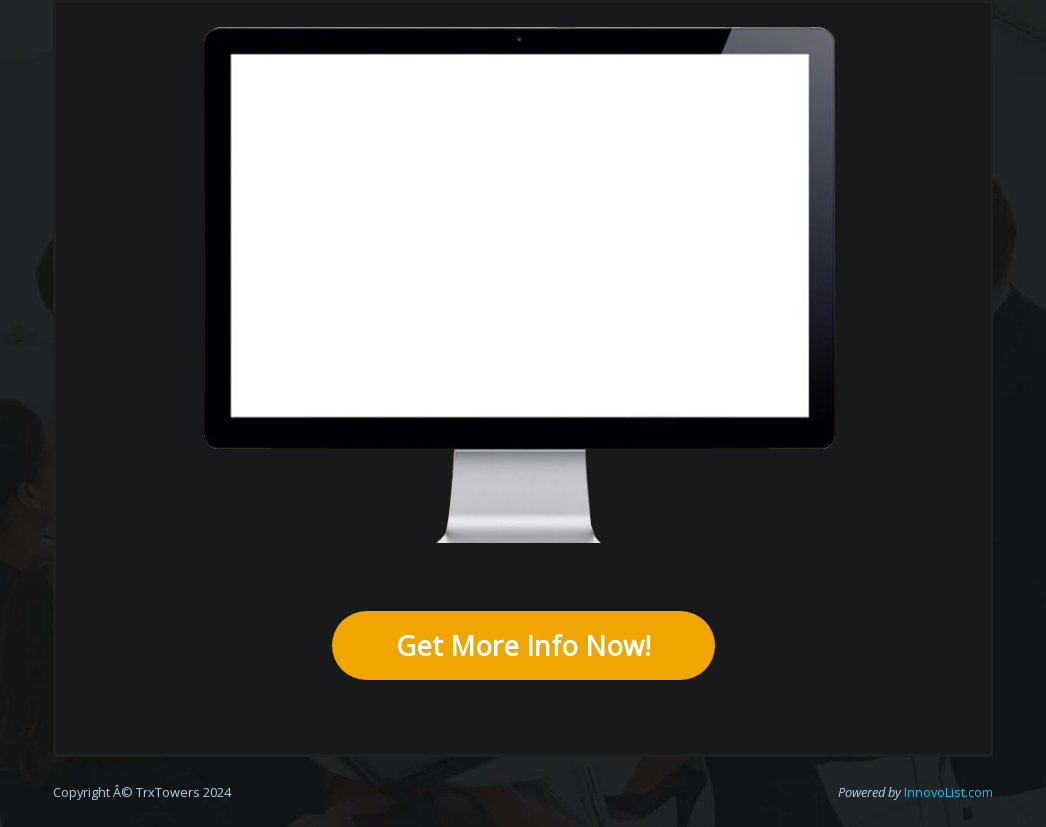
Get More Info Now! (523, 645)
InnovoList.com (948, 792)
